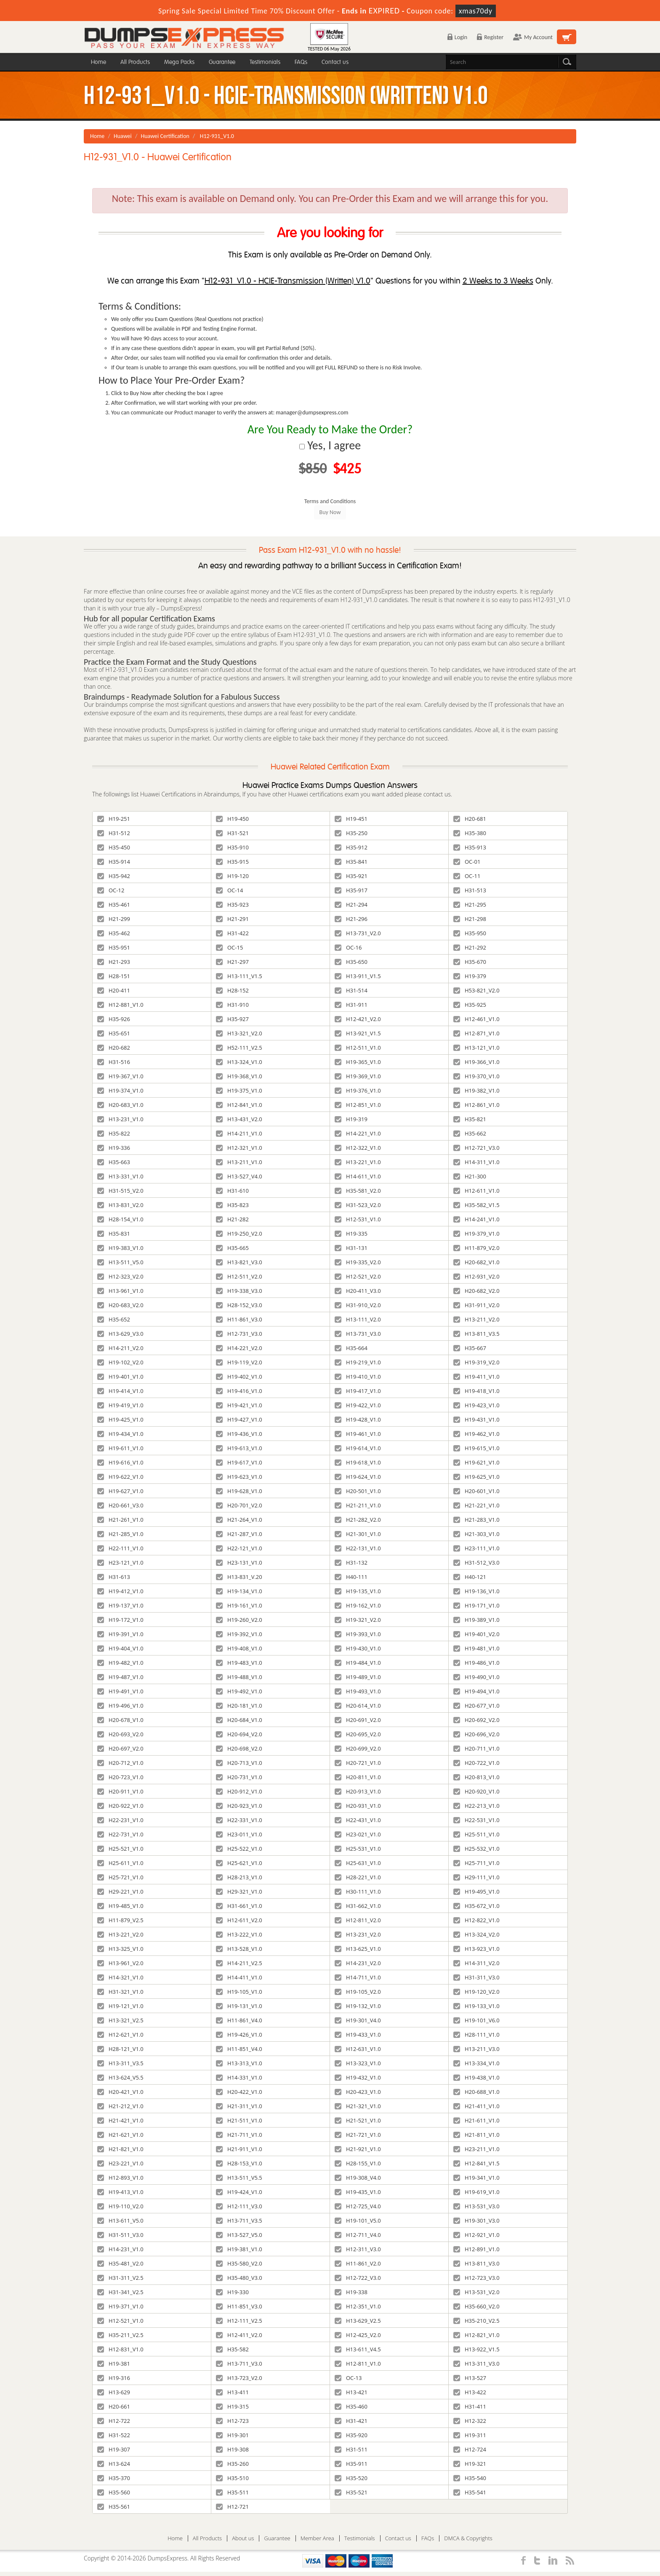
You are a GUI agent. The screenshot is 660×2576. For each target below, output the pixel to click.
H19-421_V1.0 (239, 1405)
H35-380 (469, 833)
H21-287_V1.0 (239, 1534)
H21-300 (469, 1176)
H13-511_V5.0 (120, 1262)
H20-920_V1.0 (476, 1791)
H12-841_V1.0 (239, 1105)
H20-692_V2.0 (476, 1720)
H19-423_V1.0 (476, 1405)
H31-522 (113, 2435)
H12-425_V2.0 (358, 2335)
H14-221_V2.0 (239, 1348)
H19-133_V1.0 (476, 2006)
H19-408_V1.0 (239, 1648)
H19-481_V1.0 (476, 1648)
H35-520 (351, 2478)
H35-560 (113, 2492)
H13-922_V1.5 (476, 2349)
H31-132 (351, 1562)
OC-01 (466, 861)
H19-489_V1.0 (358, 1677)
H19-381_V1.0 (239, 2249)
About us (243, 2538)
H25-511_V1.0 (476, 1834)
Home (98, 62)
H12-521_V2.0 (358, 1276)
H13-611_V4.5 (358, 2349)
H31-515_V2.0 (120, 1190)
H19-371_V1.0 (120, 2306)
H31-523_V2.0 (358, 1205)
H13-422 (469, 2392)
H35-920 (351, 2435)
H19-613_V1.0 (239, 1448)
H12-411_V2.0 (239, 2335)
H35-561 (113, 2506)
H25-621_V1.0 (239, 1863)
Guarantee (222, 62)
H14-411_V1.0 (239, 1977)
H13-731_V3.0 (358, 1333)
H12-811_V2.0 (358, 1920)
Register (490, 37)
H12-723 (232, 2421)
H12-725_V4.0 (358, 2206)
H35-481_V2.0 (120, 2263)
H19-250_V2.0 (239, 1233)
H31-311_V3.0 (476, 1977)
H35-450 (113, 847)
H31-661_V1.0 (239, 1906)
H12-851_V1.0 (358, 1105)
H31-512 (113, 833)
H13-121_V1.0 (476, 1047)
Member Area (317, 2538)
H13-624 (113, 2463)
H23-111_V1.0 (476, 1548)
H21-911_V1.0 (239, 2149)
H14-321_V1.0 (120, 1977)
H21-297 (232, 962)
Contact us (335, 62)
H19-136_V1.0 (476, 1591)
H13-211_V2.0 (476, 1319)
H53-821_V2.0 (476, 990)
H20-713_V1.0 (239, 1763)
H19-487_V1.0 (120, 1677)
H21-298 (469, 919)
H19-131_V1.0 (239, 2006)
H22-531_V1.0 (476, 1820)
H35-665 (232, 1248)
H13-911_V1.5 (358, 976)
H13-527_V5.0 (239, 2235)
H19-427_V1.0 (239, 1419)
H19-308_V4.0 (358, 2177)
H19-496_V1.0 (120, 1705)
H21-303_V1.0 (476, 1534)
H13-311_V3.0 (476, 2363)
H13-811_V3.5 (476, 1333)
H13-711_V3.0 (239, 2363)
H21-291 (232, 919)
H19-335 (351, 1233)
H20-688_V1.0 (476, 2092)
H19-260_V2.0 (239, 1620)
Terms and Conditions (330, 501)
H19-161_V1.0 (239, 1605)
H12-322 (469, 2421)
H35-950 (469, 933)
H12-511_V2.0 (239, 1276)
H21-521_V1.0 (358, 2120)
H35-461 (113, 904)
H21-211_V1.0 (358, 1505)
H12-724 (469, 2449)
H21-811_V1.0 (476, 2134)
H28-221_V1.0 (358, 1877)
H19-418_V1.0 (476, 1391)
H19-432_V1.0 (358, 2077)
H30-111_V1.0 (358, 1891)
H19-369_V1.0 (358, 1076)
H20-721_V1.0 (358, 1763)
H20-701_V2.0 (239, 1505)
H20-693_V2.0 (120, 1734)
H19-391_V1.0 (120, 1634)
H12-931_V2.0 (476, 1276)
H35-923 (232, 904)
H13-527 (469, 2378)
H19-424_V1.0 (239, 2192)
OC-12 (110, 890)
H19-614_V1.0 (358, 1448)
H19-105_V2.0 (358, 1991)
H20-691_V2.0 (358, 1720)
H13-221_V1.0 (358, 1162)
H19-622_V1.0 (120, 1476)
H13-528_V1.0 (239, 1949)
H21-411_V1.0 (476, 2106)
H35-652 (113, 1319)
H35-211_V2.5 (120, 2335)
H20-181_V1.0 (239, 1705)
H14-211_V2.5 (239, 1963)
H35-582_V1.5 (476, 1205)
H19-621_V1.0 (476, 1462)
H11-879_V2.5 (120, 1920)
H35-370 (113, 2478)
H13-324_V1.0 (239, 1062)
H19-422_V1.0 (358, 1405)
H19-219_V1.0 (358, 1362)
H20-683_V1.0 (120, 1105)
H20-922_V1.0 (120, 1805)
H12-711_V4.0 (358, 2235)
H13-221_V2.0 (120, 1934)
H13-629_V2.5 (358, 2320)
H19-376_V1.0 (358, 1090)
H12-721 (232, 2506)
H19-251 (113, 818)
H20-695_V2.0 (358, 1734)
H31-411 (469, 2406)
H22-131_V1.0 (358, 1548)
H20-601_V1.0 (476, 1491)
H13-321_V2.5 (120, 2020)
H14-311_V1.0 (476, 1162)
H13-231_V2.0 (358, 1934)
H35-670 (469, 962)
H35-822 (113, 1133)
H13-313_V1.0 (239, 2063)
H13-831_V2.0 (120, 1205)
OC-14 (229, 890)
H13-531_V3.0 (476, 2206)
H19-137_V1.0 (120, 1605)
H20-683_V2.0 (120, 1305)
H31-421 (351, 2421)
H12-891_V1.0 (476, 2249)
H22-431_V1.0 (358, 1820)
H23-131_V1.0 (239, 1562)
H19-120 (232, 876)
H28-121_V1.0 (120, 2049)
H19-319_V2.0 (476, 1362)
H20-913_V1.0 (358, 1791)
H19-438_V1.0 (476, 2077)
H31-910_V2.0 (358, 1305)
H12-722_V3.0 (358, 2278)
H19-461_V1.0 (358, 1434)
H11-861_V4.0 (239, 2020)
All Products (135, 62)
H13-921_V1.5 (358, 1033)
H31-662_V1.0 (358, 1906)
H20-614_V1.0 (358, 1705)
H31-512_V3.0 (476, 1562)
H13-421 (351, 2392)
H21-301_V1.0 (358, 1534)
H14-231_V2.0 (358, 1963)
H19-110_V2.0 (120, 2206)
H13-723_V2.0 (239, 2378)
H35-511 (232, 2492)
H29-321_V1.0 (239, 1891)
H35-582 (232, 2349)
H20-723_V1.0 (120, 1777)
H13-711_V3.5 (239, 2220)
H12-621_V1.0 (120, 2034)
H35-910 (232, 847)
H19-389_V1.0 (476, 1620)
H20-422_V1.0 (239, 2092)
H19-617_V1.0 (239, 1462)
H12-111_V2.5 (239, 2320)
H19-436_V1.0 (239, 1434)
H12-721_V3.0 (476, 1147)
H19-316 (113, 2378)
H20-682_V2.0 (476, 1291)
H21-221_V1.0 (476, 1505)
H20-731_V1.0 (239, 1777)
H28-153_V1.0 (239, 2163)
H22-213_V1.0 (476, 1805)
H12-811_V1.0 (358, 2363)
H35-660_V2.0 (476, 2306)
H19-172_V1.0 (120, 1620)
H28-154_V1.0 (120, 1219)
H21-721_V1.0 (358, 2134)
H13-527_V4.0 (239, 1176)
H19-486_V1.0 (476, 1662)
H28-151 (113, 976)
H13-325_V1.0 (120, 1949)
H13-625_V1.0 (358, 1949)
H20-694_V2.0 (239, 1734)
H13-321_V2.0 (239, 1033)
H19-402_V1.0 (239, 1376)
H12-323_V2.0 (120, 1276)
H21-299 (113, 919)
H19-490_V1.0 (476, 1677)
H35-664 (351, 1348)
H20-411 (113, 990)
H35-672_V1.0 (476, 1906)
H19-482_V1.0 (120, 1662)
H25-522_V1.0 (239, 1848)
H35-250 (351, 833)
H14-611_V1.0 (358, 1176)
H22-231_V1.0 (120, 1820)
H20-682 (113, 1047)
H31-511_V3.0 (120, 2235)
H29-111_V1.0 (476, 1877)
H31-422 (232, 933)
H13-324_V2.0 (476, 1934)
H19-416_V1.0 (239, 1391)
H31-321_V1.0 (120, 1991)
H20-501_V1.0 (358, 1491)
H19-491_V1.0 (120, 1691)
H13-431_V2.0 (239, 1119)
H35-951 (113, 947)
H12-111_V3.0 (239, 2206)
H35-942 (113, 876)
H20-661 (113, 2406)
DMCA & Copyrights (468, 2538)
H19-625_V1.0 (476, 1476)
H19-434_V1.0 (120, 1434)
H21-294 (351, 904)
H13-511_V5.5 (239, 2177)
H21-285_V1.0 (120, 1534)
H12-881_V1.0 (120, 1004)
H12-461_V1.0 (476, 1019)
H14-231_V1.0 (120, 2249)
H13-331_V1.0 (120, 1176)
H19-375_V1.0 (239, 1090)
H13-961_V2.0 (120, 1963)
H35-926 (113, 1019)
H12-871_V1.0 (476, 1033)
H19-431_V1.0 (476, 1419)
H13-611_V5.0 (120, 2220)
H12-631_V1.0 (358, 2049)
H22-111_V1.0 (120, 1548)
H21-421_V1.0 (120, 2120)
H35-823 (232, 1205)
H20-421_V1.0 (120, 2092)
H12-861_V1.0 (476, 1105)
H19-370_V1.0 (476, 1076)
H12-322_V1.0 (358, 1147)
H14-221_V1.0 (358, 1133)
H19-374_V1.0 (120, 1090)
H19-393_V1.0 (358, 1634)
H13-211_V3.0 (476, 2049)
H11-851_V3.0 (239, 2306)
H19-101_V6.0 (476, 2020)
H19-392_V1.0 (239, 1634)
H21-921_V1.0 (358, 2149)
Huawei (123, 136)
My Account (533, 37)
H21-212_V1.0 (120, 2106)
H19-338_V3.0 (239, 1291)
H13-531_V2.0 (476, 2292)
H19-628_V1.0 (239, 1491)
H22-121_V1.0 (239, 1548)
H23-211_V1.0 (476, 2149)
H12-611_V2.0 (239, 1920)
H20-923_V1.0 (239, 1805)
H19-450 (232, 818)
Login (457, 37)
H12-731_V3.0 (239, 1333)
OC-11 (466, 876)
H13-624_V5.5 (120, 2077)
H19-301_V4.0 (358, 2020)
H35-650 (351, 962)
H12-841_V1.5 (476, 2163)
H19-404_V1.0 (120, 1648)
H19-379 (469, 976)
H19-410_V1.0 (358, 1376)
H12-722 (113, 2421)
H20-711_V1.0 (476, 1748)
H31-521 (232, 833)
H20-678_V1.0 (120, 1720)
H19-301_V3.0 (476, 2220)
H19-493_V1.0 (358, 1691)
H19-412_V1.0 (120, 1591)
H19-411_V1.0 (476, 1376)
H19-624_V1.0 (358, 1476)
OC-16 (348, 947)
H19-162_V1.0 (358, 1605)
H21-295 (469, 904)
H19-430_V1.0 (358, 1648)
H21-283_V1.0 (476, 1519)
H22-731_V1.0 (120, 1834)
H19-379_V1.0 (476, 1233)
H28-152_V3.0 (239, 1305)
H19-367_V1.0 (120, 1076)
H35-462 (113, 933)
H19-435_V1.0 (358, 2192)
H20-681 (469, 818)
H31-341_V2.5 (120, 2292)
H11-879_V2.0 (476, 1248)
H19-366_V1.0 (476, 1062)
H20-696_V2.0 (476, 1734)
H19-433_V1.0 (358, 2034)
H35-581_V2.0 (358, 1190)
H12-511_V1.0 (358, 1047)
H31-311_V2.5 (120, 2278)
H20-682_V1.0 (476, 1262)
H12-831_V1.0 (120, 2349)
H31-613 (113, 1577)
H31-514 (351, 990)
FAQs (301, 62)
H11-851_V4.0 (239, 2049)
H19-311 (469, 2435)
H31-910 (232, 1004)
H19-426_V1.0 (239, 2034)
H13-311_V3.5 (120, 2063)
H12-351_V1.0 (358, 2306)
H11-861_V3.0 (239, 1319)
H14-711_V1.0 (358, 1977)
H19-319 (351, 1119)
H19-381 (113, 2363)
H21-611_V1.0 (476, 2120)
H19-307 (113, 2449)
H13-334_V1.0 (476, 2063)
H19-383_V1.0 (120, 1248)
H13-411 (232, 2392)
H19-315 (232, 2406)
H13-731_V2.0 (358, 933)
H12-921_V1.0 (476, 2235)
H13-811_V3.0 (476, 2263)
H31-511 (351, 2449)
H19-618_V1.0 (358, 1462)
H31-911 (351, 1004)
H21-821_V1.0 (120, 2149)
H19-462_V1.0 (476, 1434)
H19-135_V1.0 (358, 1591)
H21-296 (351, 919)
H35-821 (469, 1119)
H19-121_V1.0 (120, 2006)
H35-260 (232, 2463)
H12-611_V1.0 (476, 1190)
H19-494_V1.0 (476, 1691)
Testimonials (265, 62)
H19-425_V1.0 (120, 1419)
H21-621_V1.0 (120, 2134)
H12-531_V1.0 (358, 1219)
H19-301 (232, 2435)
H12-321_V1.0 (239, 1147)
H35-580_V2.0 (239, 2263)
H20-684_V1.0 (239, 1720)
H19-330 (232, 2292)
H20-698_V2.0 (239, 1748)
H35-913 (469, 847)
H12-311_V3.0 (358, 2249)
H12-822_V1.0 (476, 1920)
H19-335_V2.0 (358, 1262)
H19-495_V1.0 (476, 1891)
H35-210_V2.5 (476, 2320)
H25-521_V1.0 (120, 1848)
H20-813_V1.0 (476, 1777)
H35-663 (113, 1162)
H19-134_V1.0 (239, 1591)
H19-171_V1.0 (476, 1605)
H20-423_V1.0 (358, 2092)
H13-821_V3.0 (239, 1262)
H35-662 (469, 1133)
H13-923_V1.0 (476, 1949)
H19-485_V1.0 (120, 1906)
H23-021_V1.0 (358, 1834)
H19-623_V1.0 (239, 1476)
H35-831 (113, 1233)
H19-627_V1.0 (120, 1491)
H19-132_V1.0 (358, 2006)
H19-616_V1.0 (120, 1462)
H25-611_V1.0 (120, 1863)
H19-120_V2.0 (476, 1991)
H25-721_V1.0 (120, 1877)
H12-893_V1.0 (120, 2177)
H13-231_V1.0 (120, 1119)
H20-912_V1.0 (239, 1791)
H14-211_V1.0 (239, 1133)
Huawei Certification (165, 136)
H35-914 (113, 861)
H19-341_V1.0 (476, 2177)
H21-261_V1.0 (120, 1519)
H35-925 (469, 1004)
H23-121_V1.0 (120, 1562)
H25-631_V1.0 (358, 1863)
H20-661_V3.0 (120, 1505)
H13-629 (113, 2392)
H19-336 (113, 1147)
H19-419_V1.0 (120, 1405)
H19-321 (469, 2463)
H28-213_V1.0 (239, 1877)
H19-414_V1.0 (120, 1391)
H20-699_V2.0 (358, 1748)
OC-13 (348, 2378)
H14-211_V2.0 (120, 1348)
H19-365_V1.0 (358, 1062)
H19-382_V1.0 (476, 1090)
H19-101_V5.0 (358, 2220)
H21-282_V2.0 (358, 1519)
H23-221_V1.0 (120, 2163)
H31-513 (469, 890)
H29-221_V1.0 (120, 1891)
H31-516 (113, 1062)
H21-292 (469, 947)
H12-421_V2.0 (358, 1019)
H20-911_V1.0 (120, 1791)
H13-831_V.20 (239, 1577)
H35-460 (351, 2406)
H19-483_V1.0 (239, 1662)
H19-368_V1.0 (239, 1076)
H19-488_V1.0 (239, 1677)
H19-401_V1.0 (120, 1376)
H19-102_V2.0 (120, 1362)
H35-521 (351, 2492)
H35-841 (351, 861)
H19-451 (351, 818)
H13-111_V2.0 (358, 1319)
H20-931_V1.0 (358, 1805)
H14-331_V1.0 (239, 2077)
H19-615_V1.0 (476, 1448)
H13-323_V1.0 (358, 2063)
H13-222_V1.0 (239, 1934)
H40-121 (469, 1577)
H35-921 (351, 876)
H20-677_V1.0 (476, 1705)
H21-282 (232, 1219)
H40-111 (351, 1577)
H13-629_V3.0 (120, 1333)
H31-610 (232, 1190)
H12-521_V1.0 (120, 2320)
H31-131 (351, 1248)
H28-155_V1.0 (358, 2163)
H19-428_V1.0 (358, 1419)
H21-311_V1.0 (239, 2106)
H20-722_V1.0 (476, 1763)
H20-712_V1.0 (120, 1763)
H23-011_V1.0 (239, 1834)
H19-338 (351, 2292)
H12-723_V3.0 (476, 2278)
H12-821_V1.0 (476, 2335)
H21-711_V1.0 (239, 2134)
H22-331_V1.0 (239, 1820)
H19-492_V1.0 (239, 1691)
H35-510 (232, 2478)
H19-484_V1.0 (358, 1662)
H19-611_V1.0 (120, 1448)
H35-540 (469, 2478)
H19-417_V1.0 (358, 1391)
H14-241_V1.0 (476, 1219)
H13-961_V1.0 (120, 1291)
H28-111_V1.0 (476, 2034)
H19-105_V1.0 (239, 1991)
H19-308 (232, 2449)
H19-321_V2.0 (358, 1620)
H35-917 (351, 890)
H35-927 (232, 1019)
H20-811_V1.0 (358, 1777)
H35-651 (113, 1033)
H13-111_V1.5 (239, 976)
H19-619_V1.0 (476, 2192)
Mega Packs (179, 62)
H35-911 (351, 2463)
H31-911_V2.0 (476, 1305)
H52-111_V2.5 (239, 1047)
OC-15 (229, 947)
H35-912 (351, 847)
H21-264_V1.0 (239, 1519)
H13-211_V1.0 (239, 1162)
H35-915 (232, 861)
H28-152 (232, 990)
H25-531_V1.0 (358, 1848)
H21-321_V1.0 (358, 2106)
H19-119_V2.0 (239, 1362)
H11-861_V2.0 (358, 2263)
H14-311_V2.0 (476, 1963)
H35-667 (469, 1348)
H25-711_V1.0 (476, 1863)
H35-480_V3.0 (239, 2278)
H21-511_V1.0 (239, 2120)
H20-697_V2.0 (120, 1748)
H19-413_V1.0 (120, 2192)
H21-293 (113, 962)
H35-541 (469, 2492)
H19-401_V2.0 (476, 1634)
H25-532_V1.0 (476, 1848)
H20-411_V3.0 (358, 1291)
